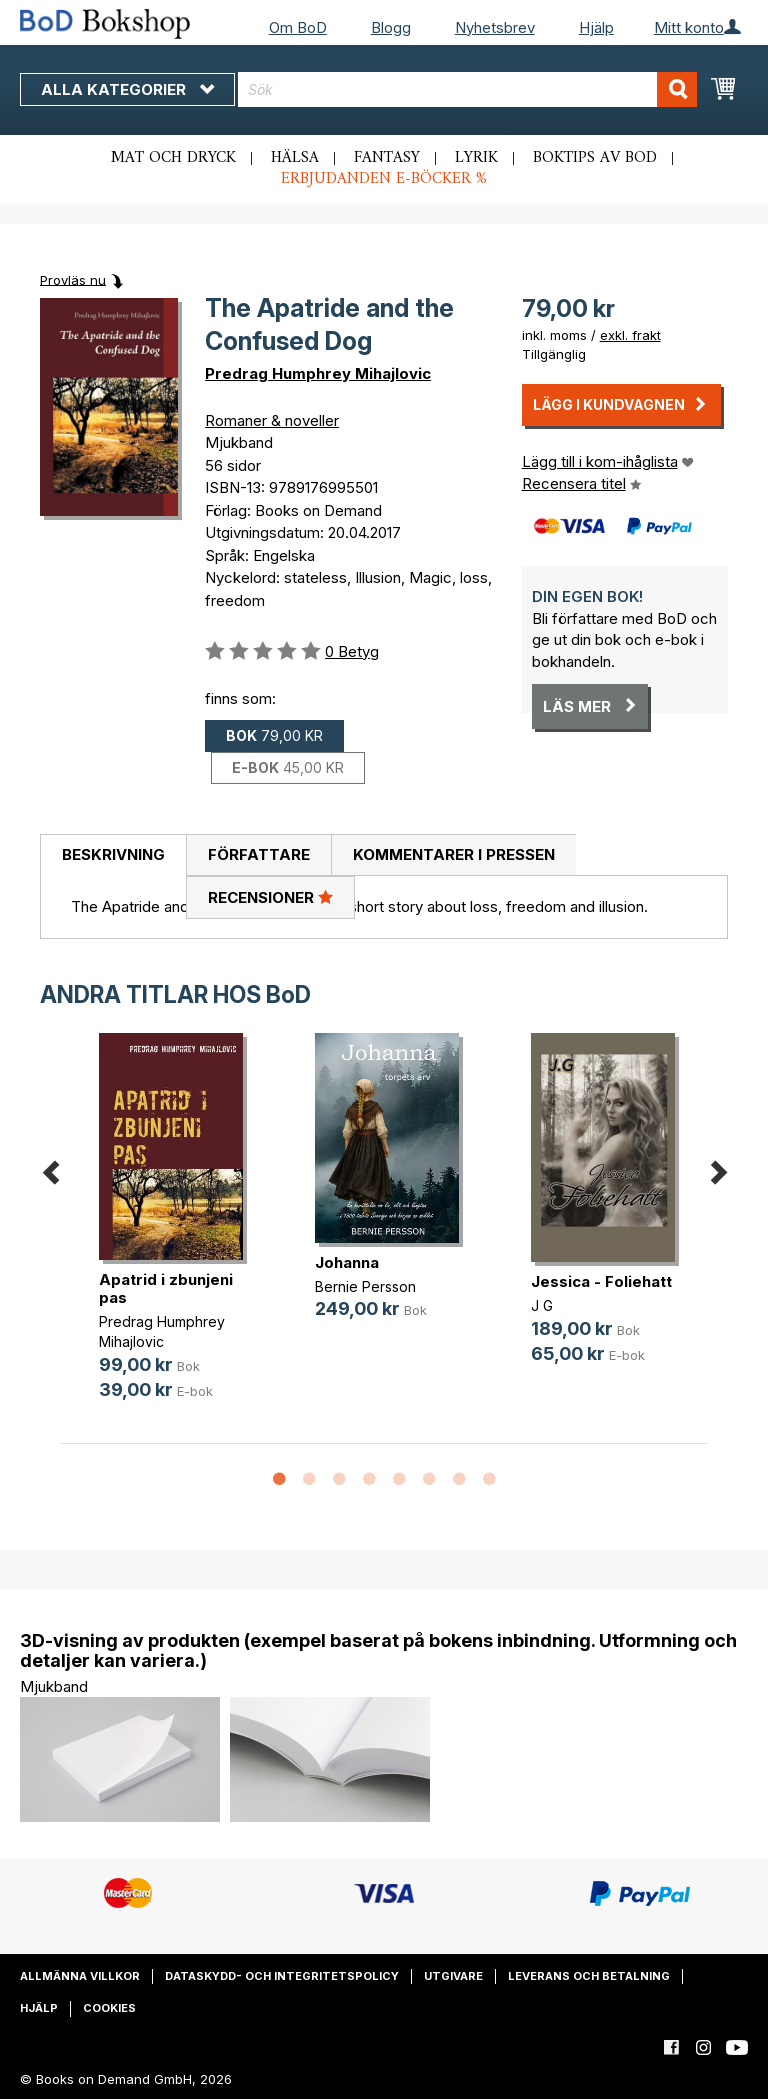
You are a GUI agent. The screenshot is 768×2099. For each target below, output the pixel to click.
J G (542, 1305)
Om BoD (298, 27)
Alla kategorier (127, 89)
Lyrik (476, 158)
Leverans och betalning (589, 1976)
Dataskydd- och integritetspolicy (282, 1976)
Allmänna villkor (80, 1976)
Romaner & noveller (272, 420)
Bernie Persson (365, 1286)
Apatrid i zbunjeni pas (166, 1288)
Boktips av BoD (595, 158)
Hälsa (295, 158)
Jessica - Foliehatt (601, 1281)
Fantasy (387, 158)
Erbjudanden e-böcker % (384, 179)
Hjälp (596, 27)
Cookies (109, 2008)
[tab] (113, 856)
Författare (259, 854)
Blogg (391, 27)
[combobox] (467, 89)
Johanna (347, 1262)
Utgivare (453, 1976)
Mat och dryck (173, 158)
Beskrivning (113, 854)
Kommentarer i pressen (454, 854)
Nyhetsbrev (495, 27)
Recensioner (270, 897)
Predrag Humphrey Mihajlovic (318, 373)
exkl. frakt (630, 335)
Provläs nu (73, 279)
